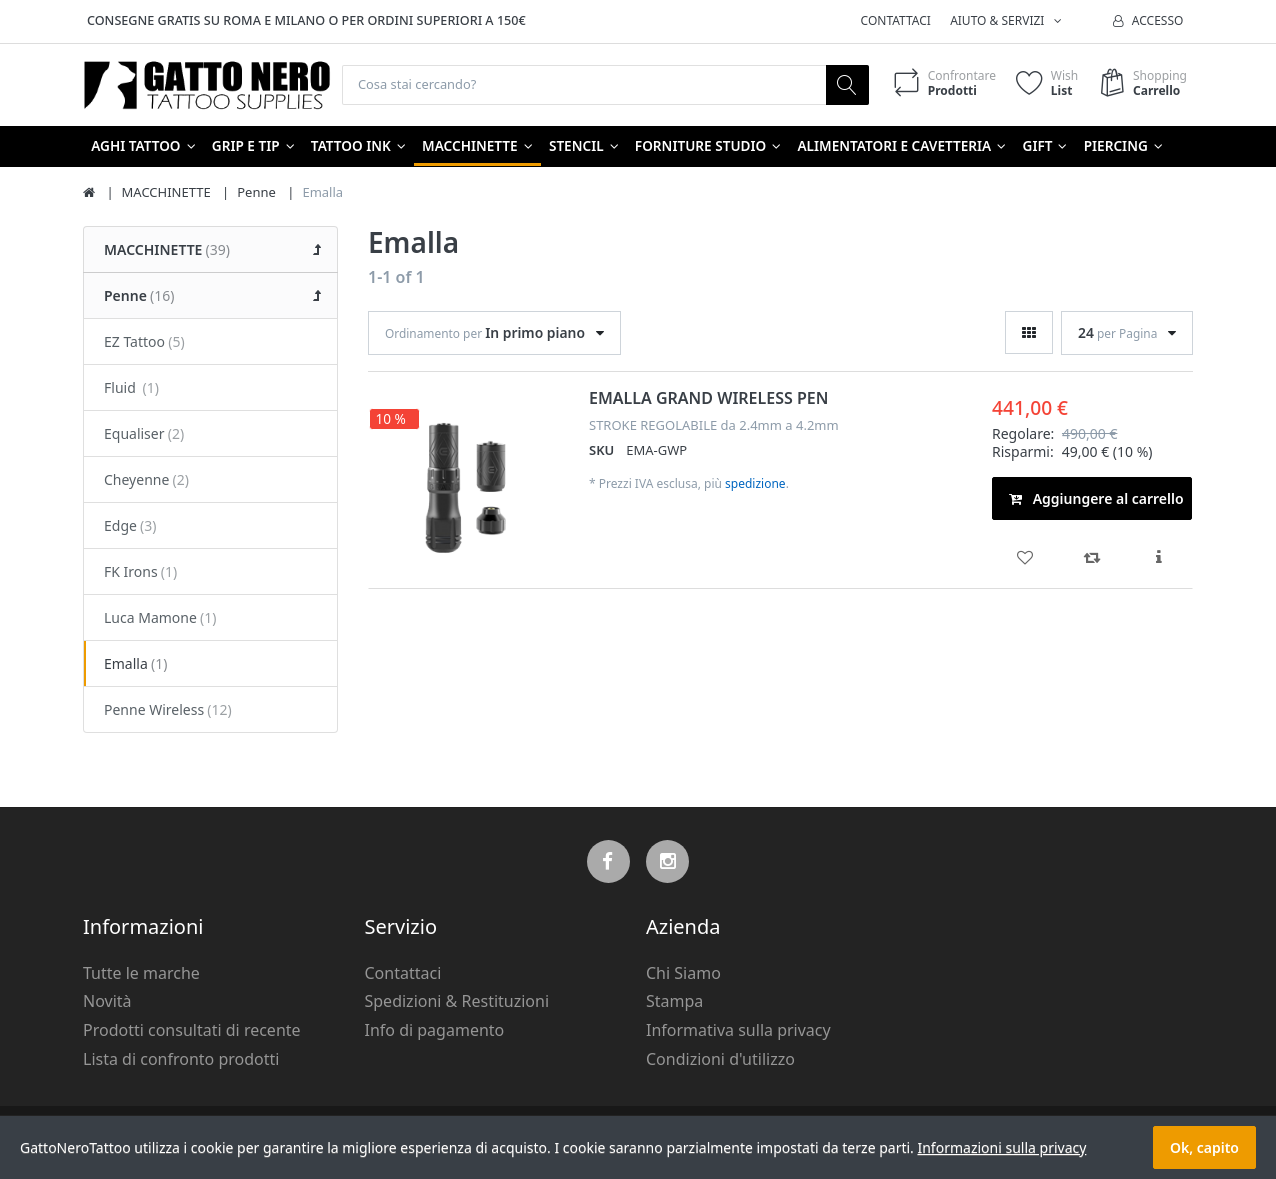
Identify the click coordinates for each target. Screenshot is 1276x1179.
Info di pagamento (435, 1031)
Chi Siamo (683, 974)
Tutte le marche (141, 974)
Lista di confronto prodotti (181, 1060)
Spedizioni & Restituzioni (457, 1002)
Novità (107, 1002)
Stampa (674, 1002)
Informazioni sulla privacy (1001, 1147)
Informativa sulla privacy (738, 1031)
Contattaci (896, 20)
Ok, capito (1204, 1147)
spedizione (755, 484)
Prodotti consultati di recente (192, 1031)
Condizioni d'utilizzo (720, 1060)
